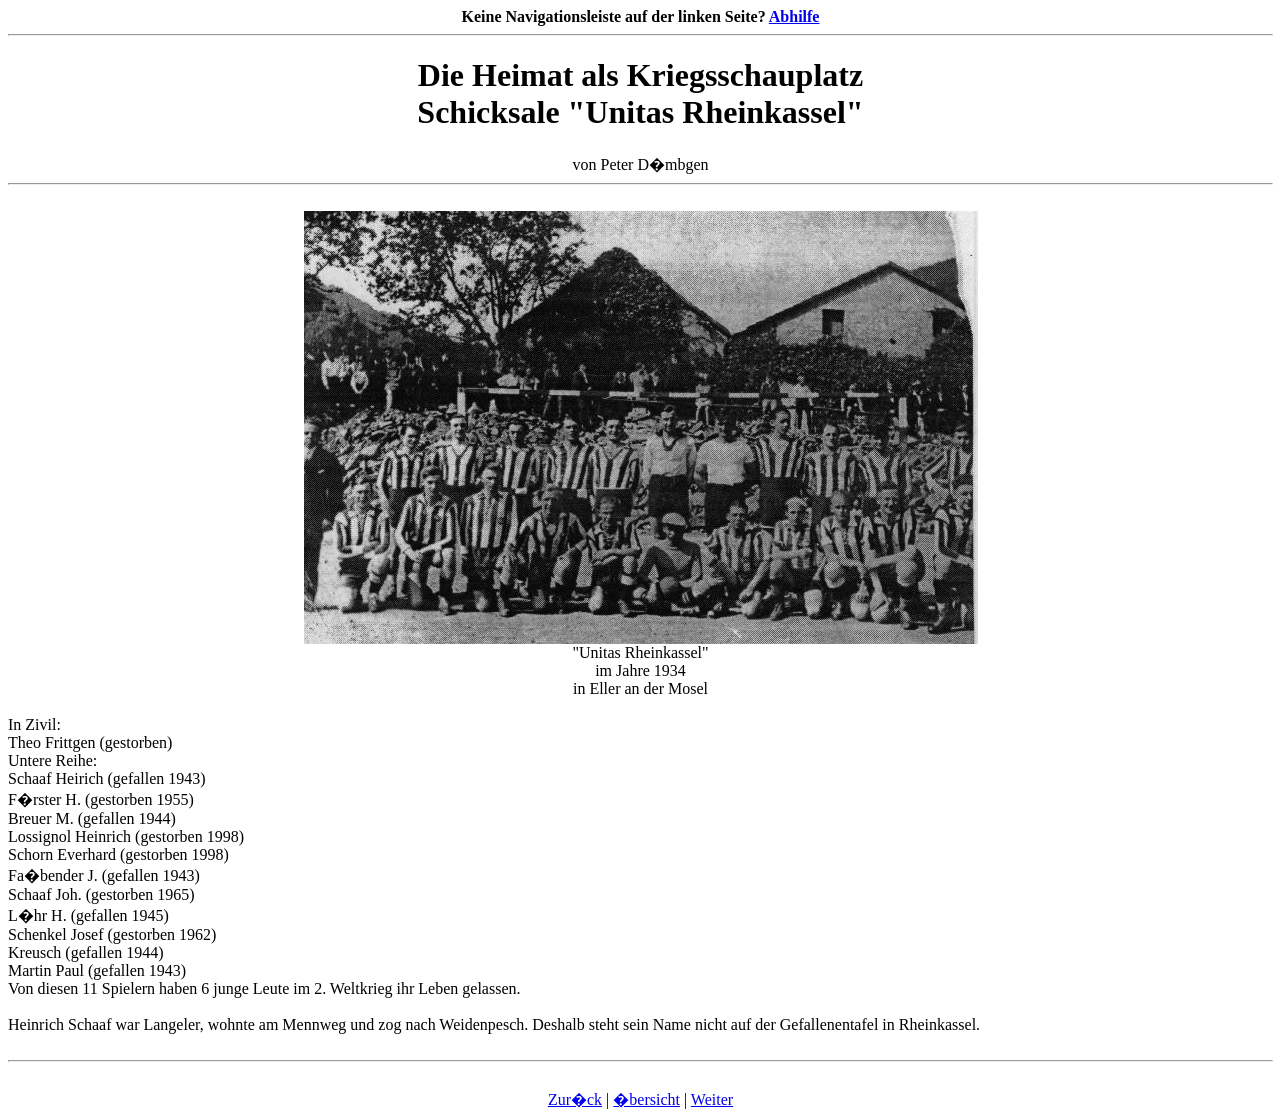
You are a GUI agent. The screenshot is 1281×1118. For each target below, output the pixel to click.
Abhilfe (794, 16)
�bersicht (646, 1099)
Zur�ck (575, 1099)
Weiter (712, 1099)
